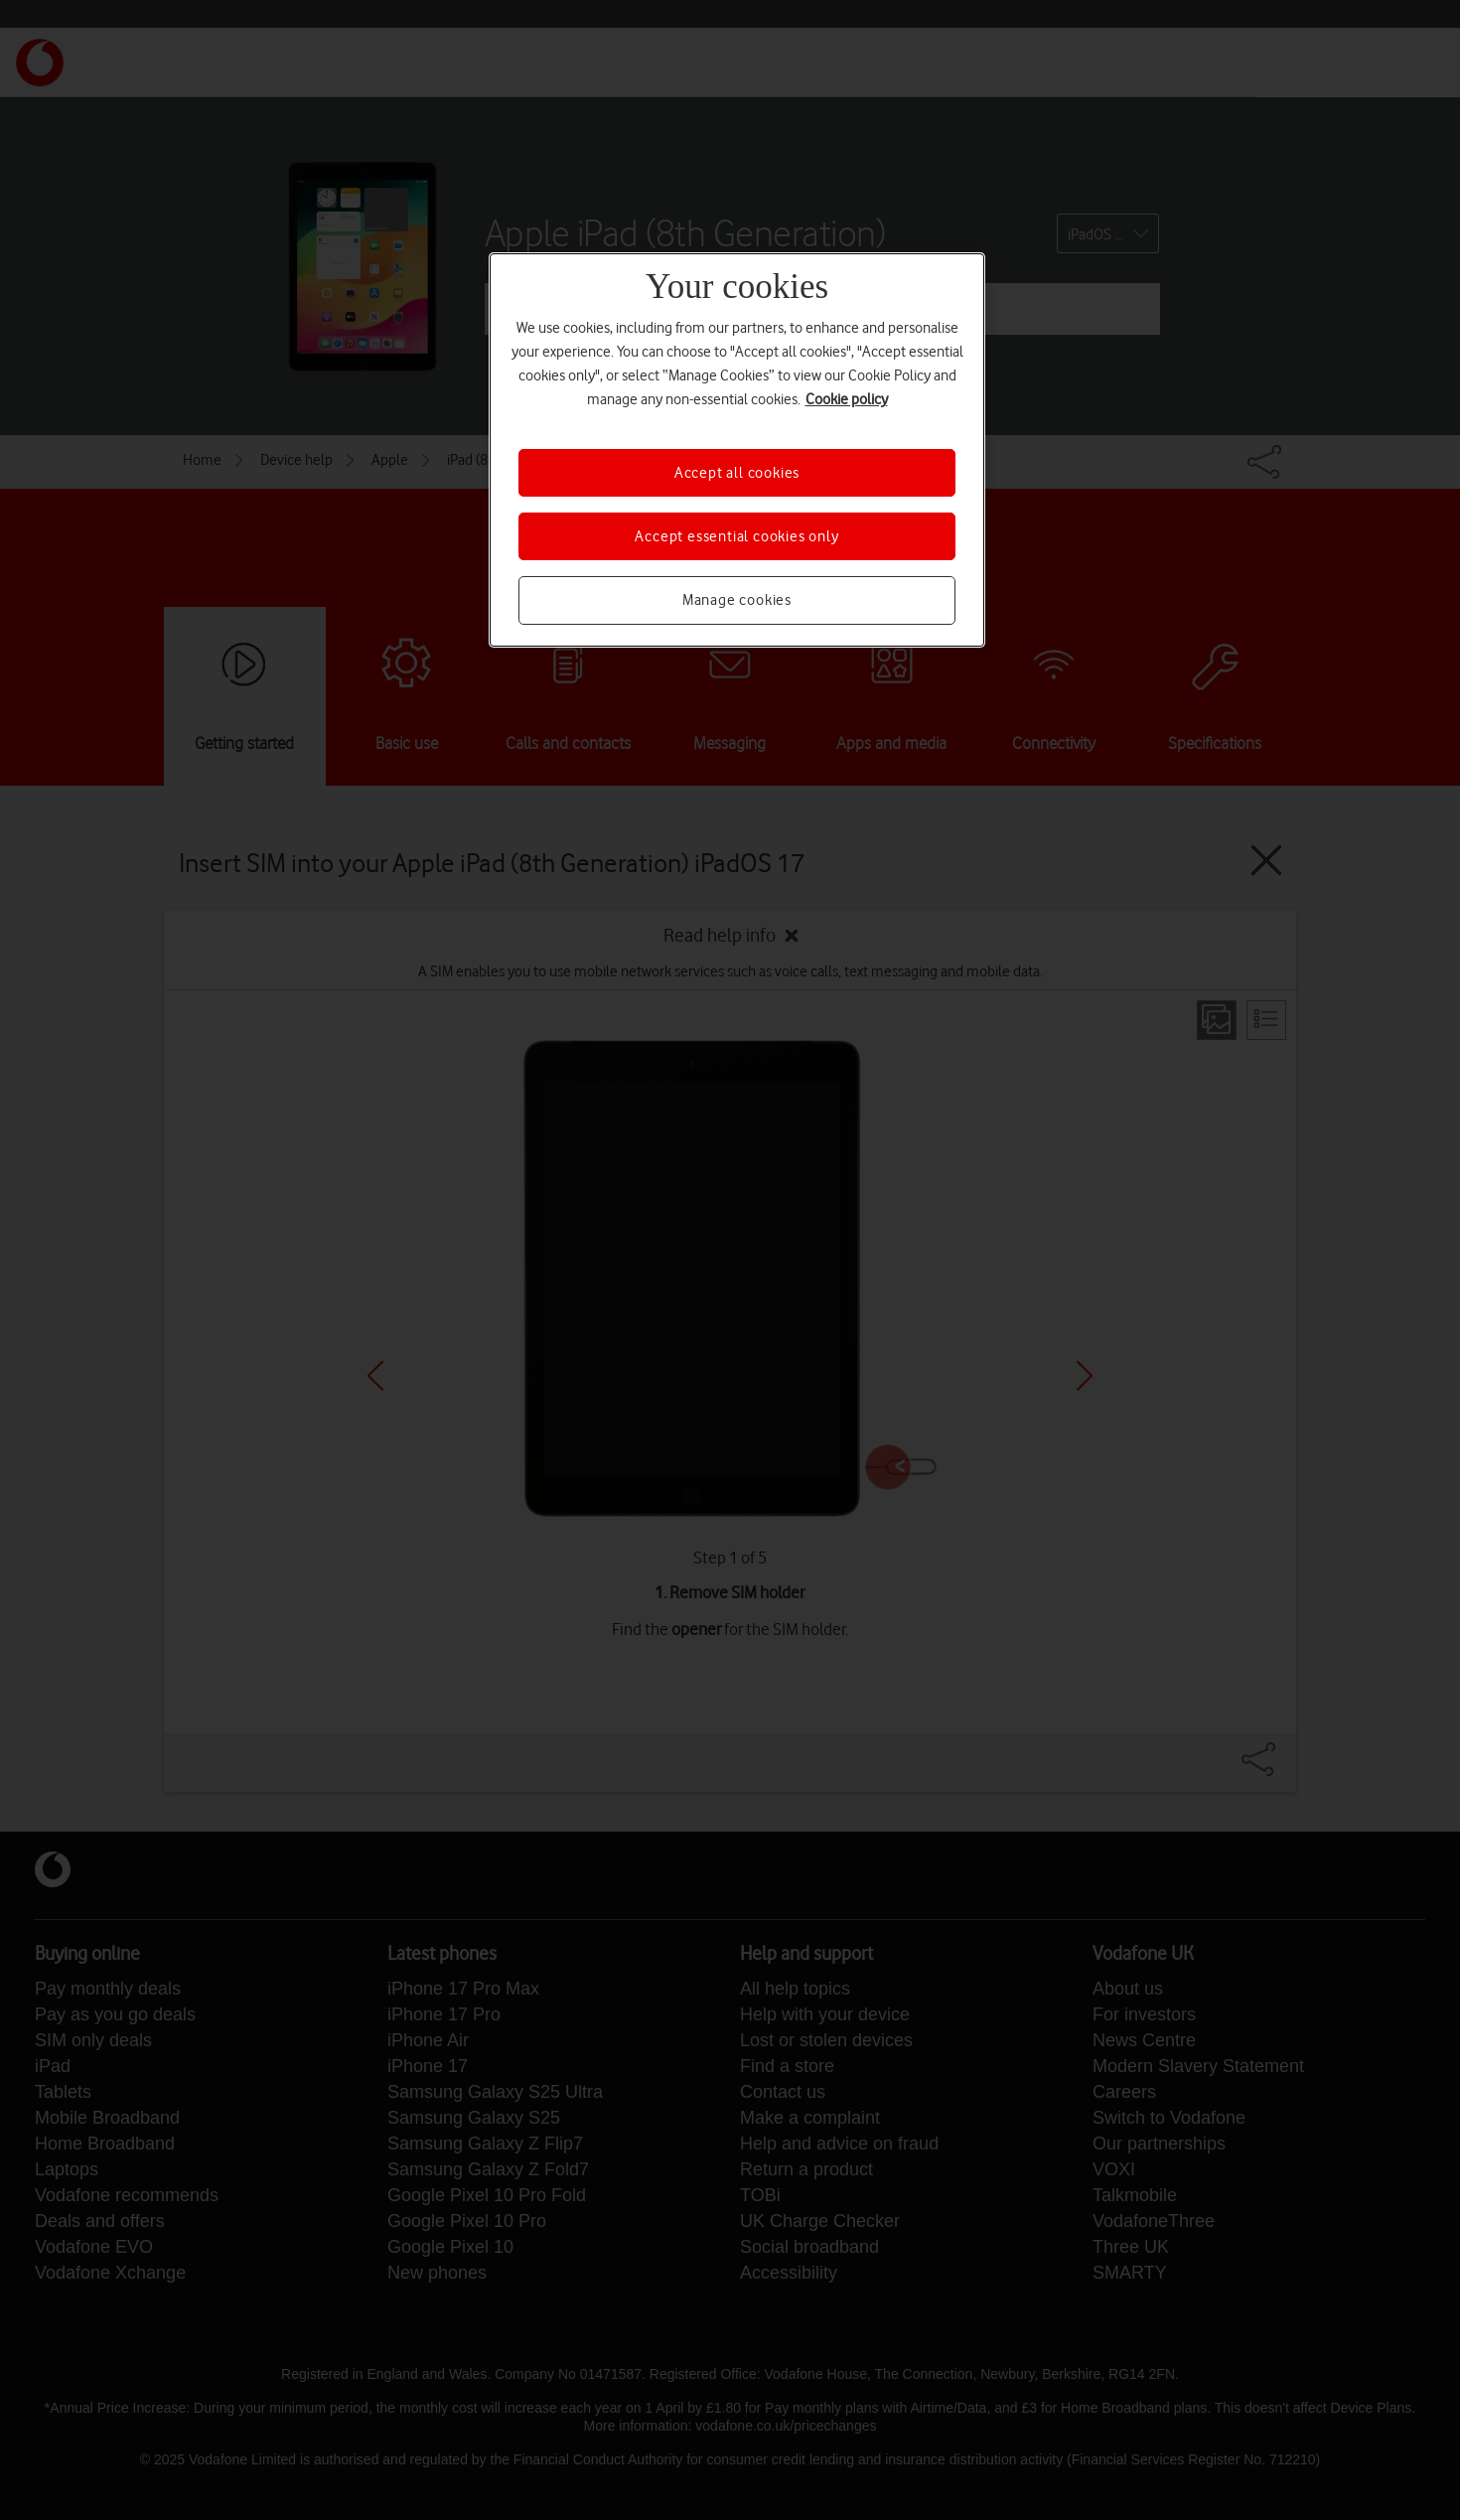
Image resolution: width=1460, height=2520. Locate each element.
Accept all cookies (737, 473)
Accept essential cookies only (736, 536)
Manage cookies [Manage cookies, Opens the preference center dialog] (737, 600)
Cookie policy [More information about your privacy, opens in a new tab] (846, 399)
